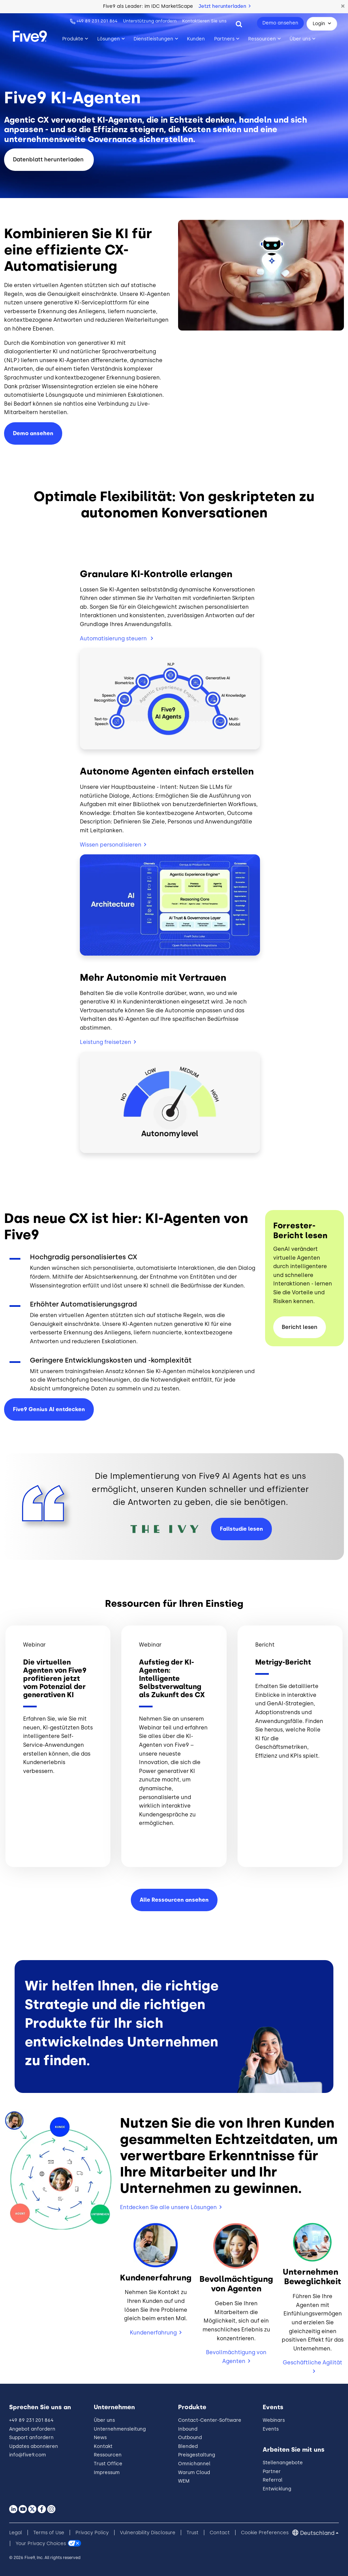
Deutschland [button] (317, 2533)
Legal (15, 2533)
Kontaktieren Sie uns (204, 20)
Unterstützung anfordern (150, 20)
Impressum (107, 2472)
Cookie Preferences (265, 2533)
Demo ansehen (280, 23)
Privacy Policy (92, 2533)
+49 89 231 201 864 (97, 20)
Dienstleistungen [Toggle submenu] (153, 39)
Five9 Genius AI (49, 1409)
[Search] (239, 24)
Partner (272, 2471)
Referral (272, 2480)
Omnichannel (194, 2464)
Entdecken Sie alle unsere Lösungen (168, 2207)
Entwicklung (277, 2489)
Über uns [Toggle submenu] (300, 39)
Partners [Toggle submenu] (224, 39)
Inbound (187, 2429)
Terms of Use (48, 2533)
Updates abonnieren (33, 2446)
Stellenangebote (283, 2463)
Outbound (190, 2437)
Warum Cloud (194, 2472)
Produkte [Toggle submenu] (72, 39)
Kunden (196, 39)
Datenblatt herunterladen (49, 159)
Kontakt (103, 2446)
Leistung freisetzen (105, 1042)
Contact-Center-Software (209, 2420)
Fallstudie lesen (241, 1529)
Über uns (104, 2420)
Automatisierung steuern (114, 638)
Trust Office (108, 2464)
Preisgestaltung (196, 2455)
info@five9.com (27, 2455)
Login (319, 23)
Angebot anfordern (32, 2429)
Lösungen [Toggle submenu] (108, 39)
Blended (188, 2446)
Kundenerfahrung (153, 2332)
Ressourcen (108, 2455)
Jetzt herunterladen (224, 6)
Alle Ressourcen (174, 1900)
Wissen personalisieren (110, 844)
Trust (192, 2533)
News (100, 2437)
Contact (220, 2533)
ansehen (33, 433)
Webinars (274, 2420)
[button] (343, 6)
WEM (184, 2481)
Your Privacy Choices (41, 2543)
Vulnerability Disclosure (147, 2533)
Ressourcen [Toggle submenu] (262, 39)
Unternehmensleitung (120, 2429)
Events (271, 2429)
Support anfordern (31, 2437)
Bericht (299, 1327)
